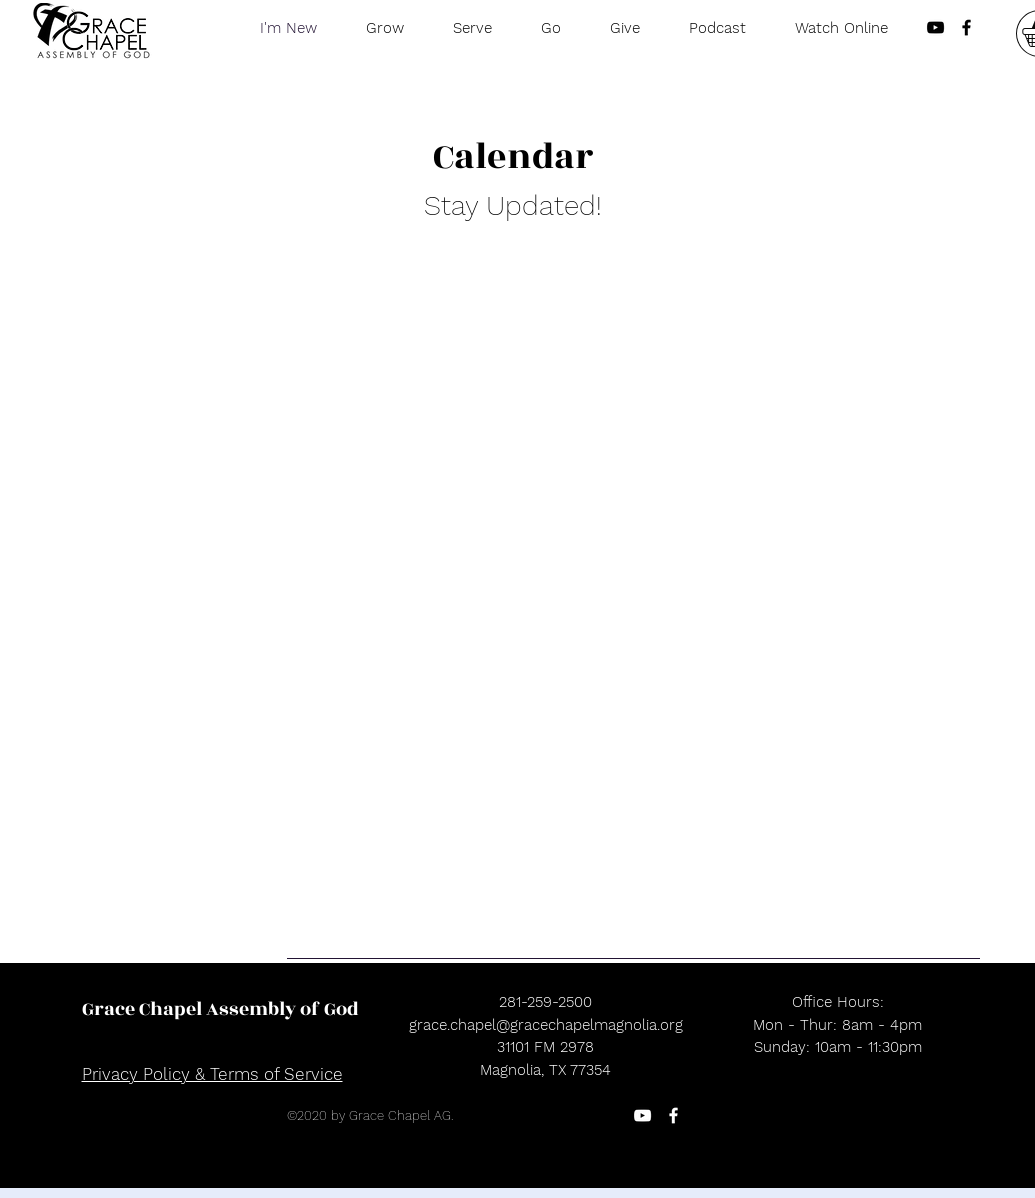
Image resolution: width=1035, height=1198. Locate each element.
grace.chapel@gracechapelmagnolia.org (546, 1025)
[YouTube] (642, 1115)
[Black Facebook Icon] (966, 27)
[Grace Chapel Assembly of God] (220, 1009)
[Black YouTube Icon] (935, 27)
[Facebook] (673, 1115)
